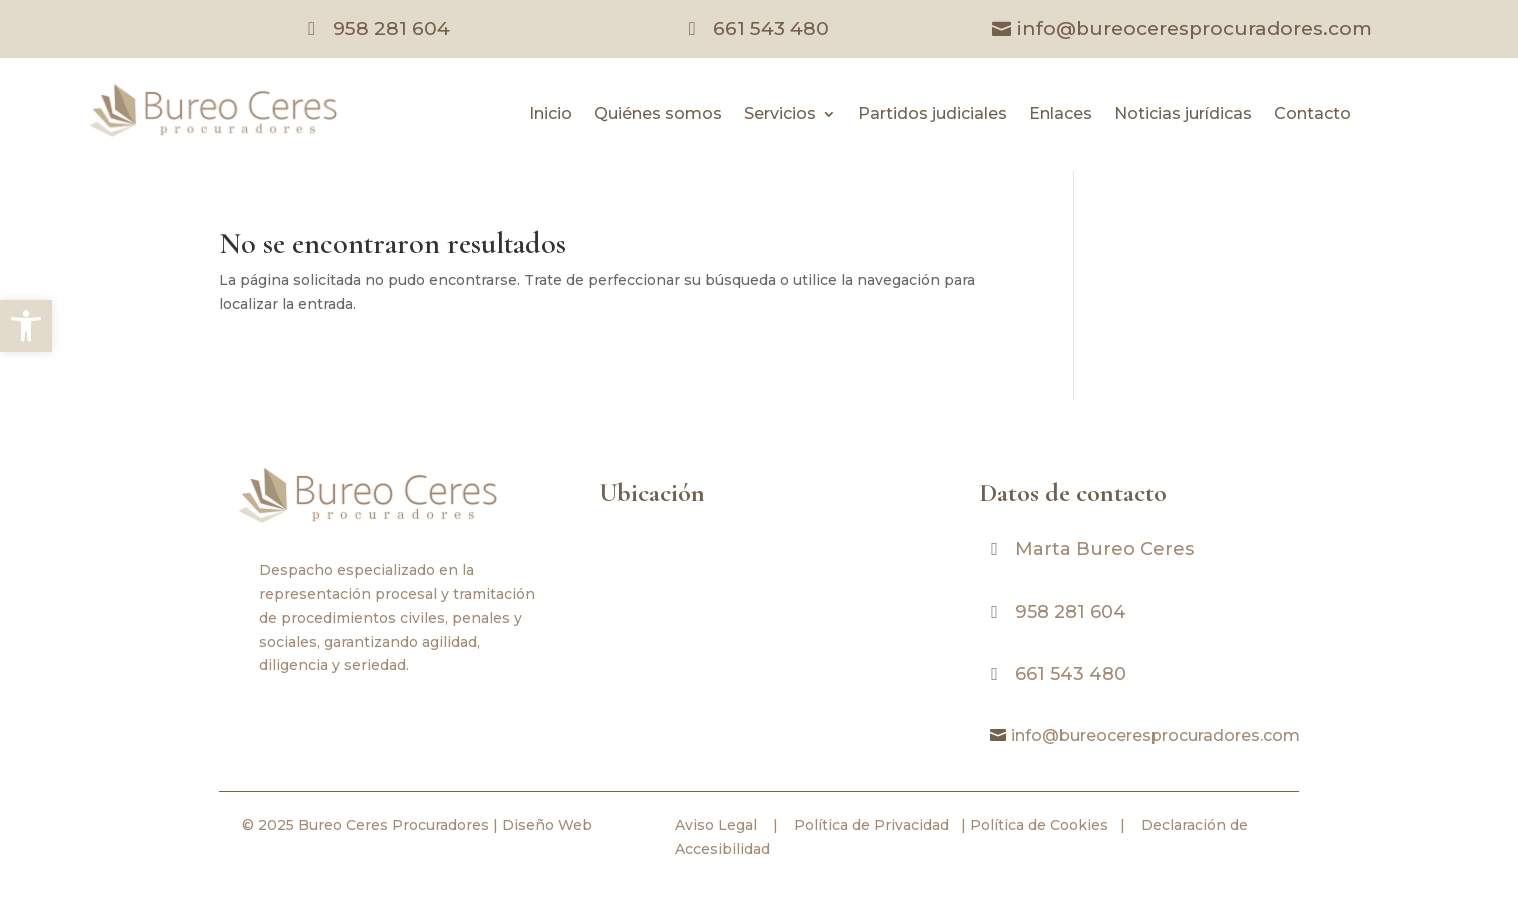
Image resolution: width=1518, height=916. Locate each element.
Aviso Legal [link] (716, 825)
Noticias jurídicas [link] (1183, 115)
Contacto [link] (1312, 115)
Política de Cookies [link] (1037, 825)
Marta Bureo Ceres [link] (1104, 549)
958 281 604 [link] (391, 28)
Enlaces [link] (1060, 115)
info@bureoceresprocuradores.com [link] (1194, 28)
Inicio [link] (550, 115)
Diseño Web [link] (547, 825)
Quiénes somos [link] (658, 115)
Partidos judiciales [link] (932, 115)
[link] (26, 326)
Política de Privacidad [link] (869, 825)
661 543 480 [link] (771, 28)
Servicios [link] (780, 115)
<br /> (759, 619)
